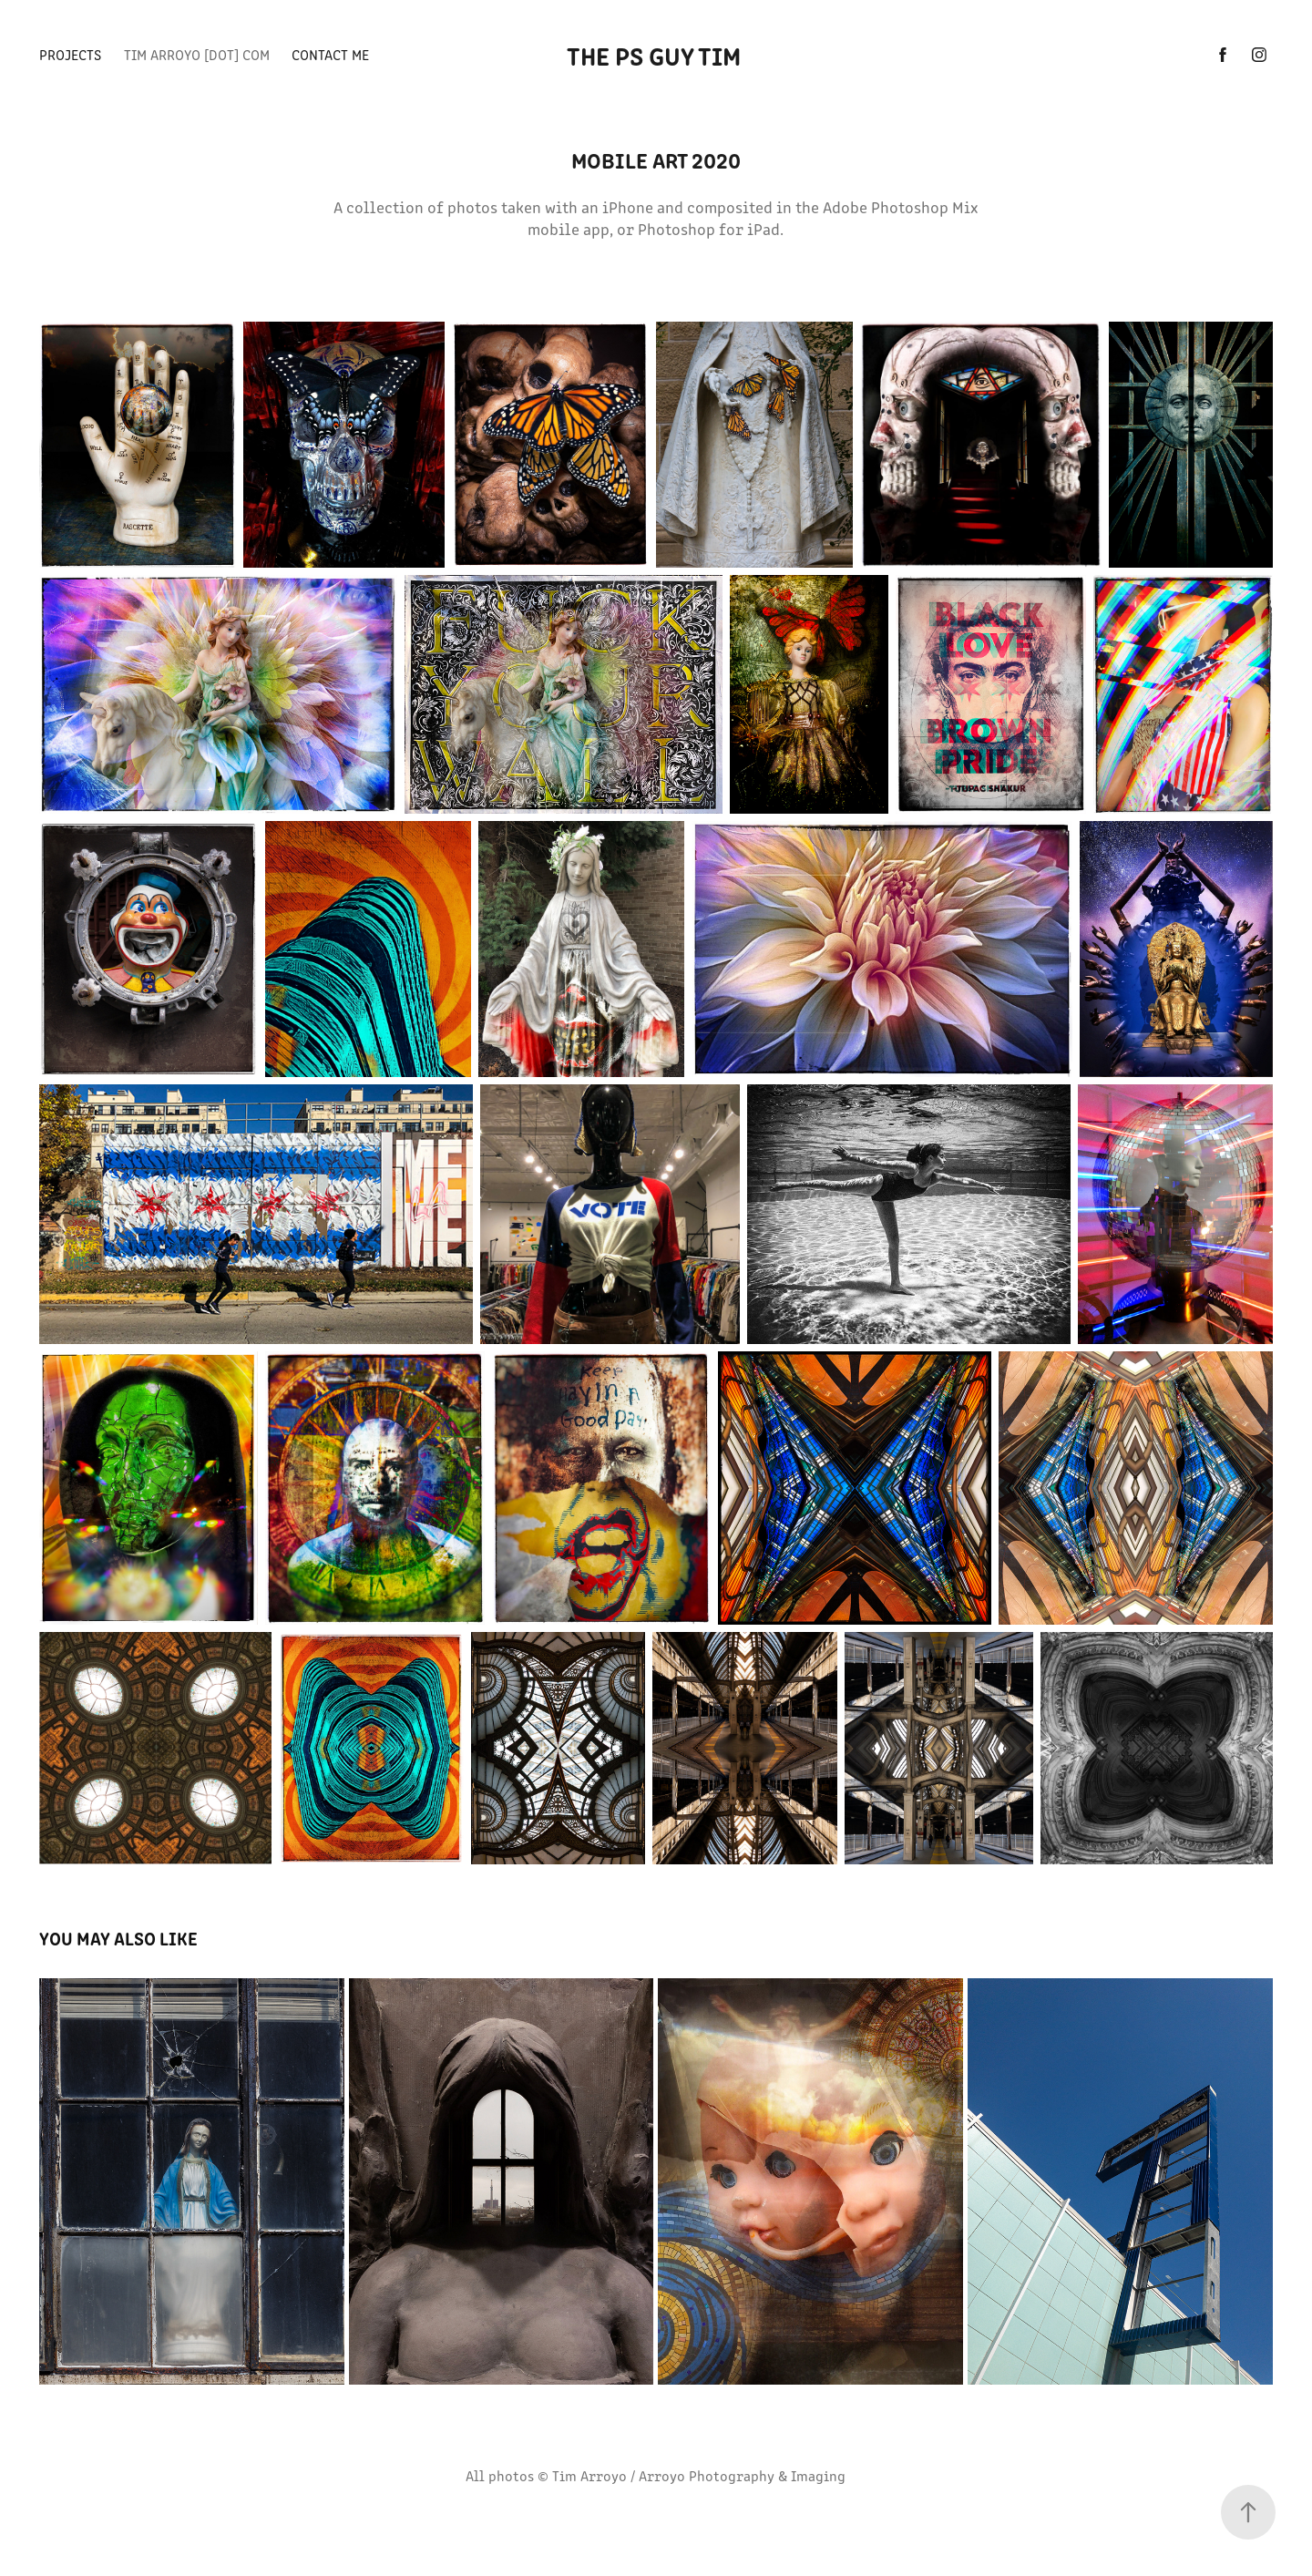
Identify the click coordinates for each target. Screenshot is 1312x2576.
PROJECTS (70, 54)
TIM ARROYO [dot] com (197, 54)
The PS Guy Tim (656, 54)
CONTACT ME (330, 54)
